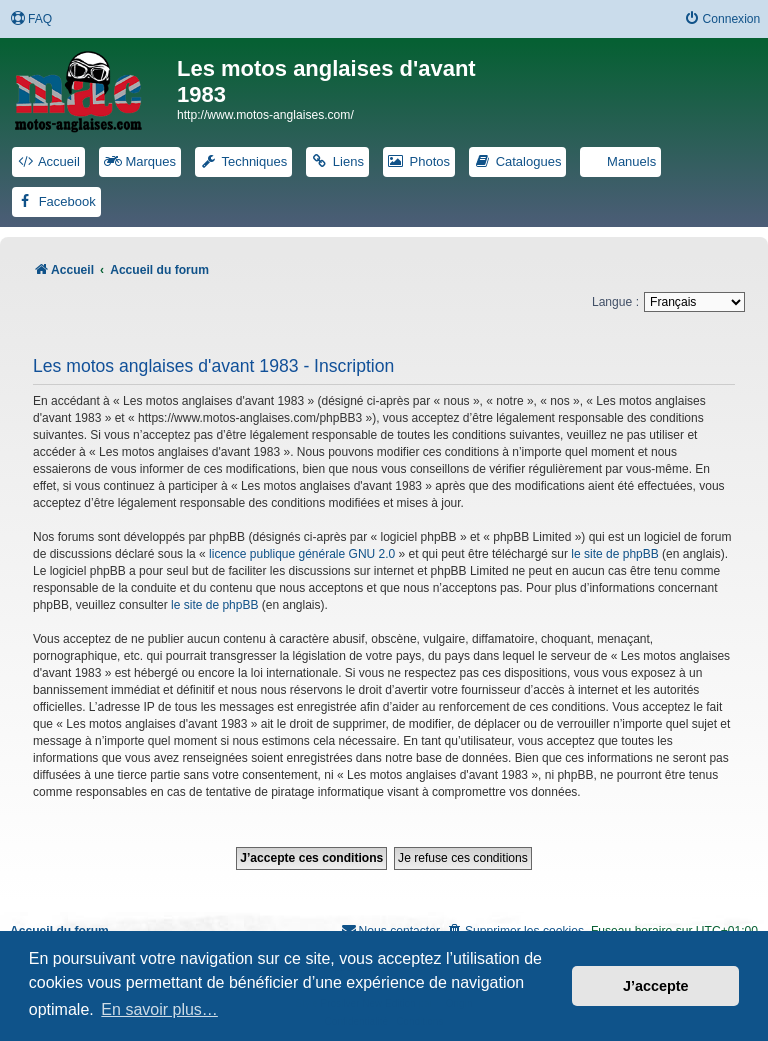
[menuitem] (31, 19)
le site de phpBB (614, 554)
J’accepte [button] (656, 986)
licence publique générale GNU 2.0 (302, 554)
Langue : (615, 302)
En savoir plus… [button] (159, 1009)
